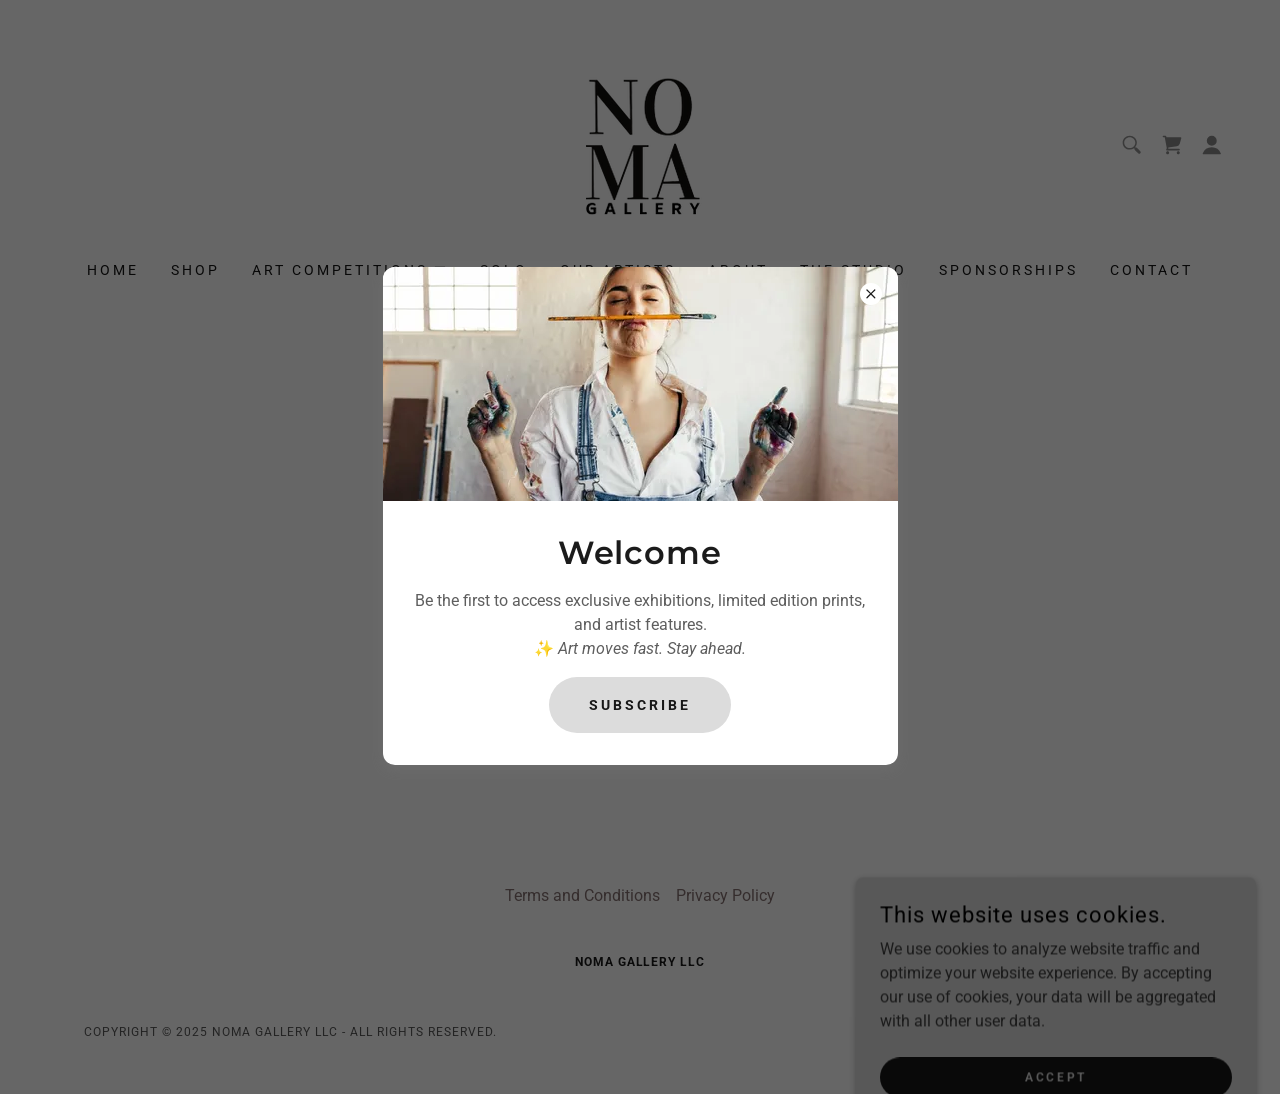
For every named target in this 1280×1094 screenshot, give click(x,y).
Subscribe (640, 705)
